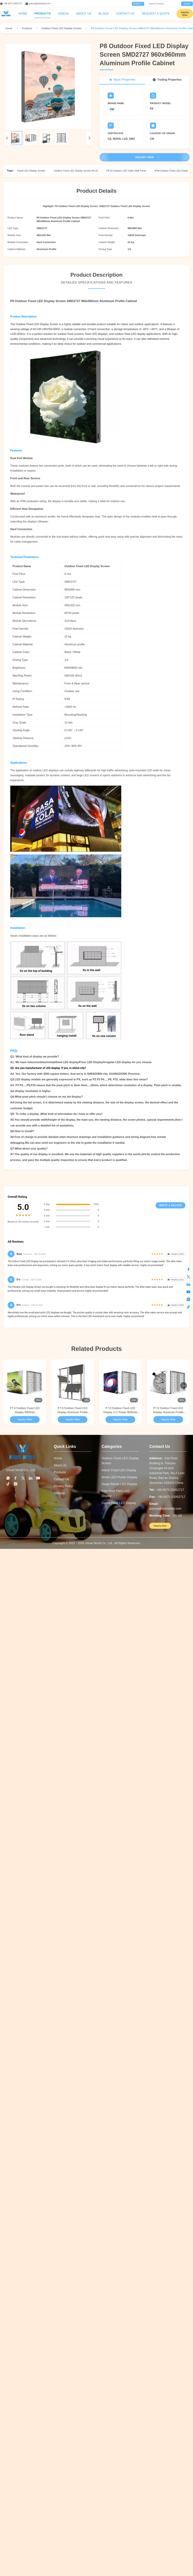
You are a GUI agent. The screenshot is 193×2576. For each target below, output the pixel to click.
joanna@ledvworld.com (39, 3)
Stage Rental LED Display (119, 1484)
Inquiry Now (144, 157)
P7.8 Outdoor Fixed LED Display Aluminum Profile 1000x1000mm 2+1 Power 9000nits (168, 1410)
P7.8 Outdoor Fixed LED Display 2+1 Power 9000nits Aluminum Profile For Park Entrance (120, 1410)
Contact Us (125, 13)
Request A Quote (156, 13)
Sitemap (59, 1493)
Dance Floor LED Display (119, 1503)
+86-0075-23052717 (13, 3)
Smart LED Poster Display (119, 1477)
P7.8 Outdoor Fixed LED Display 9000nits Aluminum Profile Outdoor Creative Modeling (24, 1410)
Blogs (103, 13)
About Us (83, 13)
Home (23, 13)
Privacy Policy (63, 1486)
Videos (63, 13)
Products (43, 13)
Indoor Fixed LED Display (119, 1470)
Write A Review (170, 1205)
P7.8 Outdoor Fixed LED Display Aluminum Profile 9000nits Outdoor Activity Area (72, 1410)
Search (187, 4)
